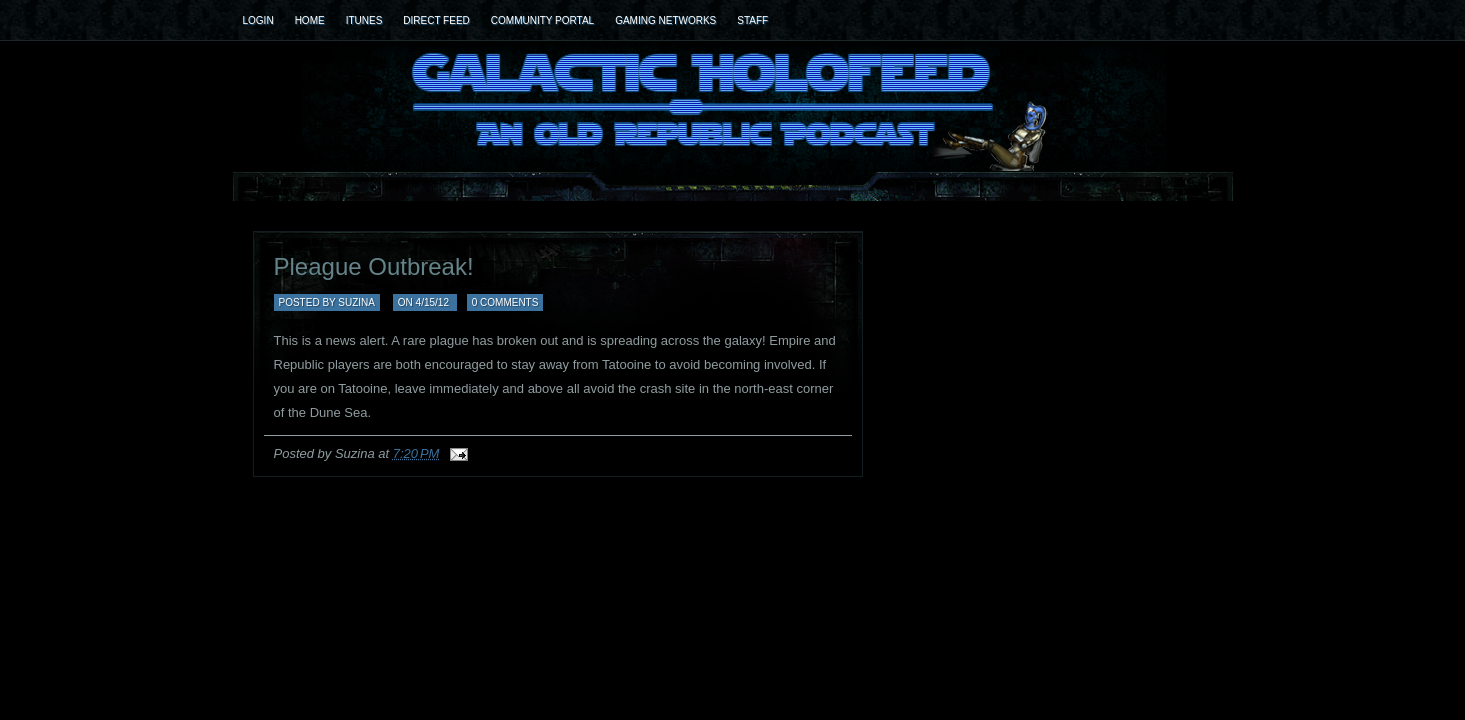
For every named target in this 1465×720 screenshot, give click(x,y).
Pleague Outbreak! (374, 266)
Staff (752, 20)
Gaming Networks (665, 20)
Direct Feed (436, 20)
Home (310, 20)
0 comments (505, 302)
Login (258, 20)
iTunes (364, 20)
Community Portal (542, 20)
